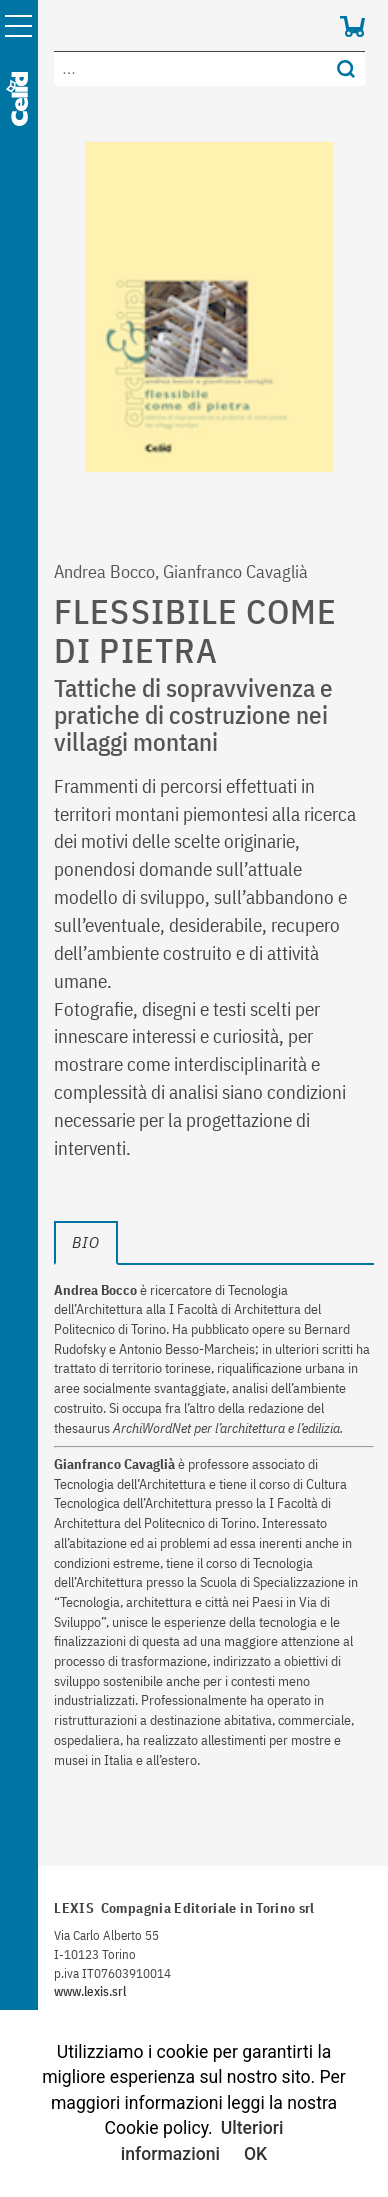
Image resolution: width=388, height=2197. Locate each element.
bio (85, 1242)
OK (255, 2154)
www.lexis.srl (90, 1991)
